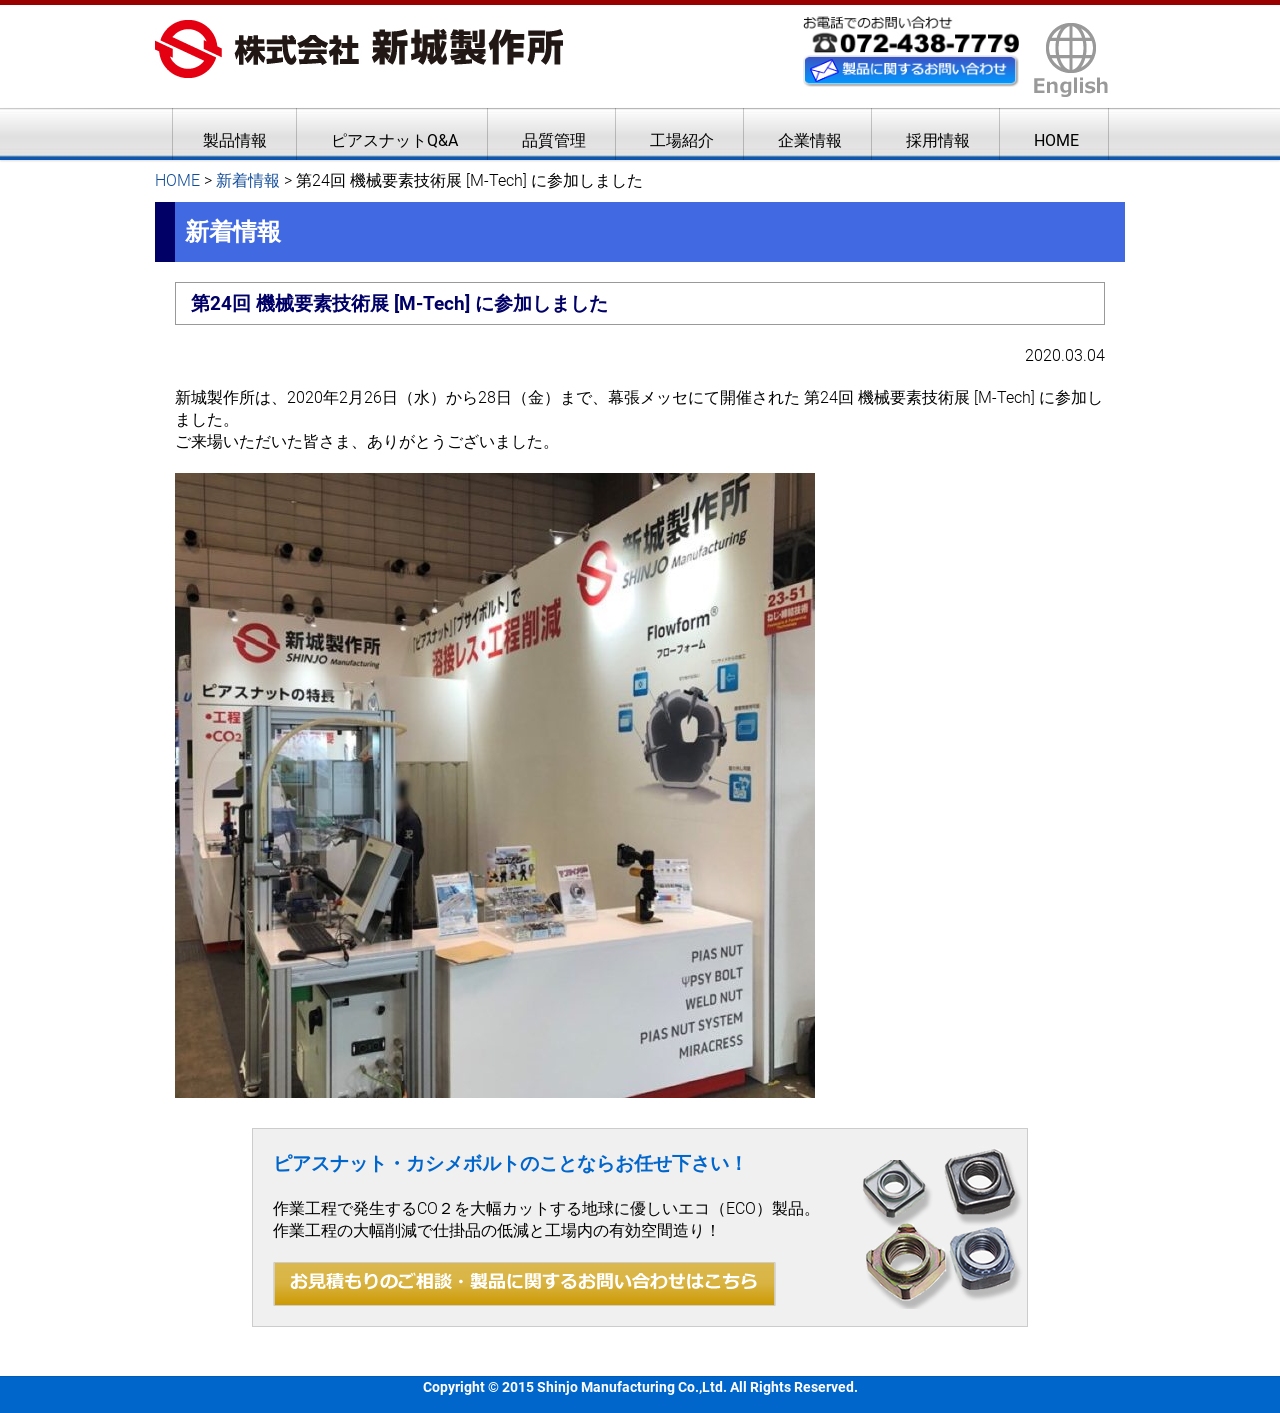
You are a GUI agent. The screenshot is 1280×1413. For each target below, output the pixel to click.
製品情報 (235, 140)
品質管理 (554, 140)
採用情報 (938, 140)
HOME (1056, 140)
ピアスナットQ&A (394, 140)
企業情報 (810, 140)
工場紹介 (682, 140)
